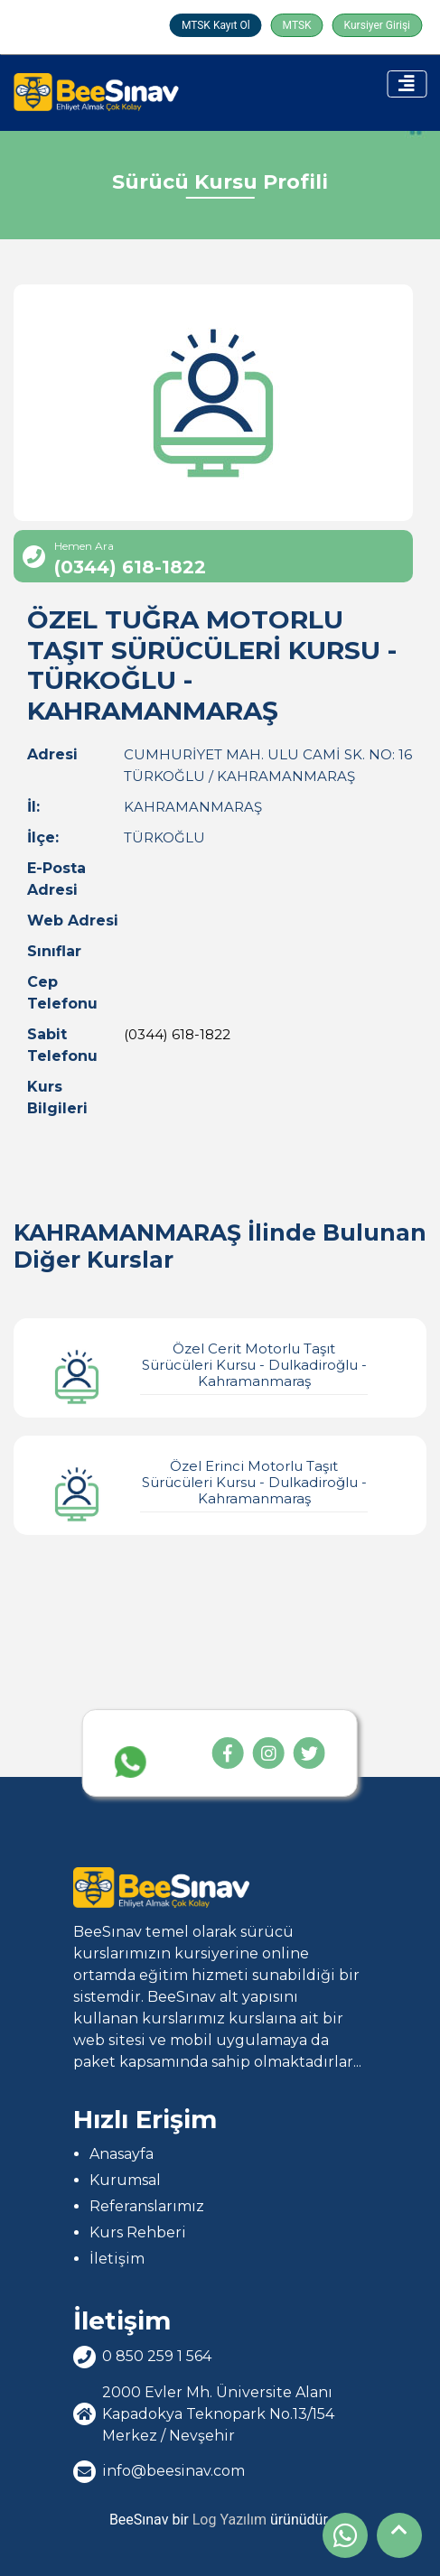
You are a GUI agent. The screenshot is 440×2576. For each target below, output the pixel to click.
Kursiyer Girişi (377, 25)
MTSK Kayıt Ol (216, 25)
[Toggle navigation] (406, 84)
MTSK (297, 25)
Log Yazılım (229, 2519)
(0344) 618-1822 (177, 1034)
